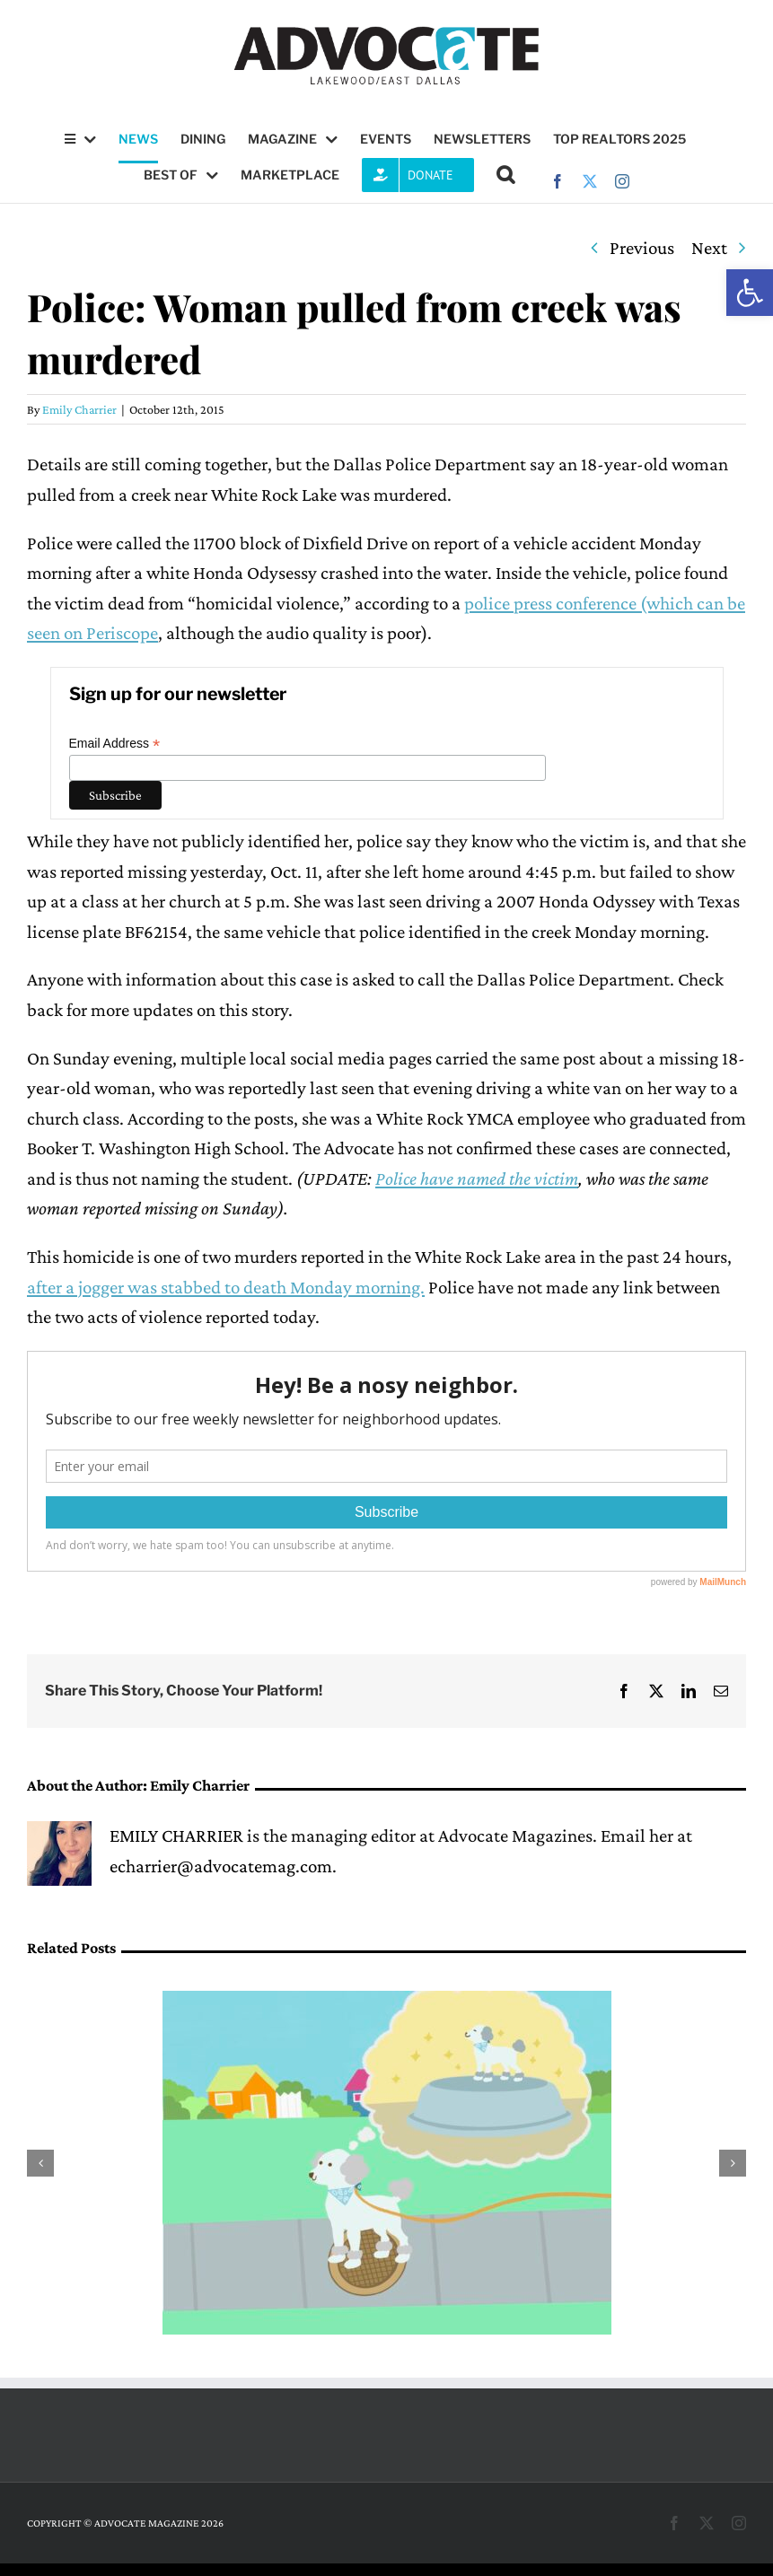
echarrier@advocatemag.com (221, 1866)
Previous (642, 247)
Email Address (115, 743)
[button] (749, 292)
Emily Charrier (79, 409)
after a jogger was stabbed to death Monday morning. (226, 1287)
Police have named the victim (476, 1178)
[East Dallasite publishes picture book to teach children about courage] (387, 2001)
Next (709, 247)
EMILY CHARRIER (176, 1835)
